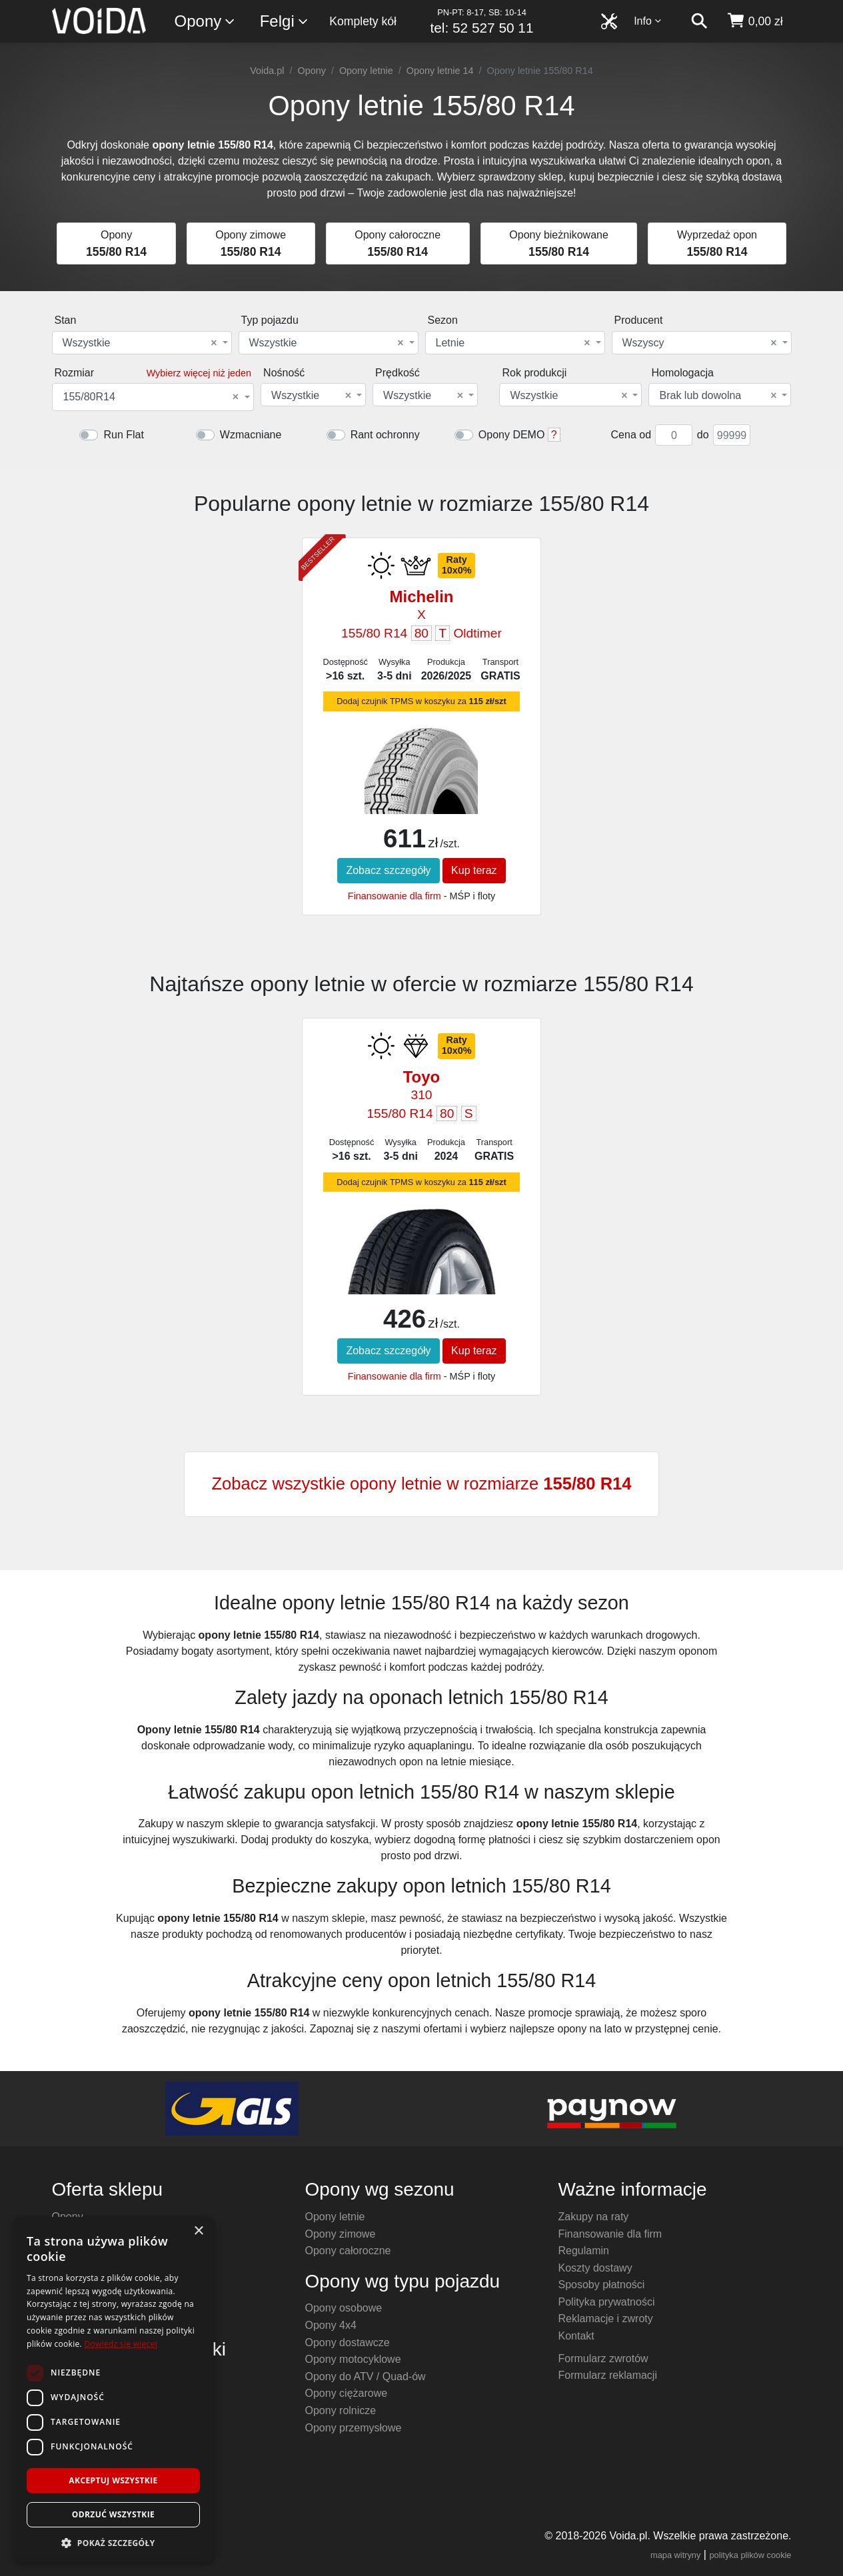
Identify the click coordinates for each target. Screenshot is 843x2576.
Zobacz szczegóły (388, 870)
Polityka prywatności (606, 2302)
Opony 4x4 (331, 2325)
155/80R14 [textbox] (151, 397)
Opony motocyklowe (353, 2359)
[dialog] (113, 2390)
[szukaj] (699, 21)
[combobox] (142, 342)
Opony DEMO (511, 434)
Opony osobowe (344, 2308)
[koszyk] (755, 21)
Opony (206, 21)
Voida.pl (267, 70)
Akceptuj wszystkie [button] (113, 2480)
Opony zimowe (340, 2234)
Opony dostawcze (347, 2342)
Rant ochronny (385, 434)
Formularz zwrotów (603, 2358)
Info (648, 21)
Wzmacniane (250, 434)
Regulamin (583, 2250)
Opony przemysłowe (353, 2427)
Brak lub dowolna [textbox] (717, 395)
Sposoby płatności (601, 2284)
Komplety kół (363, 21)
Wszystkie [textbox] (140, 343)
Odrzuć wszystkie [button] (113, 2514)
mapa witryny (675, 2555)
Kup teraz (473, 870)
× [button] (198, 2231)
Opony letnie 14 (440, 70)
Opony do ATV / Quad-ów (365, 2376)
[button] (113, 2542)
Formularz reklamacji (607, 2375)
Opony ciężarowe (346, 2393)
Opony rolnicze (341, 2410)
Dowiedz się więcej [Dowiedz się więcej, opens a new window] (120, 2344)
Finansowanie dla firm (394, 896)
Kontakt (576, 2336)
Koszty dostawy (595, 2268)
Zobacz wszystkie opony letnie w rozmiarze (421, 1483)
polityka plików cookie (750, 2555)
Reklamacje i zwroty (605, 2318)
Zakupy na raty (593, 2216)
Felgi (284, 21)
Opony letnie (366, 70)
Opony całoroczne (348, 2250)
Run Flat (123, 434)
